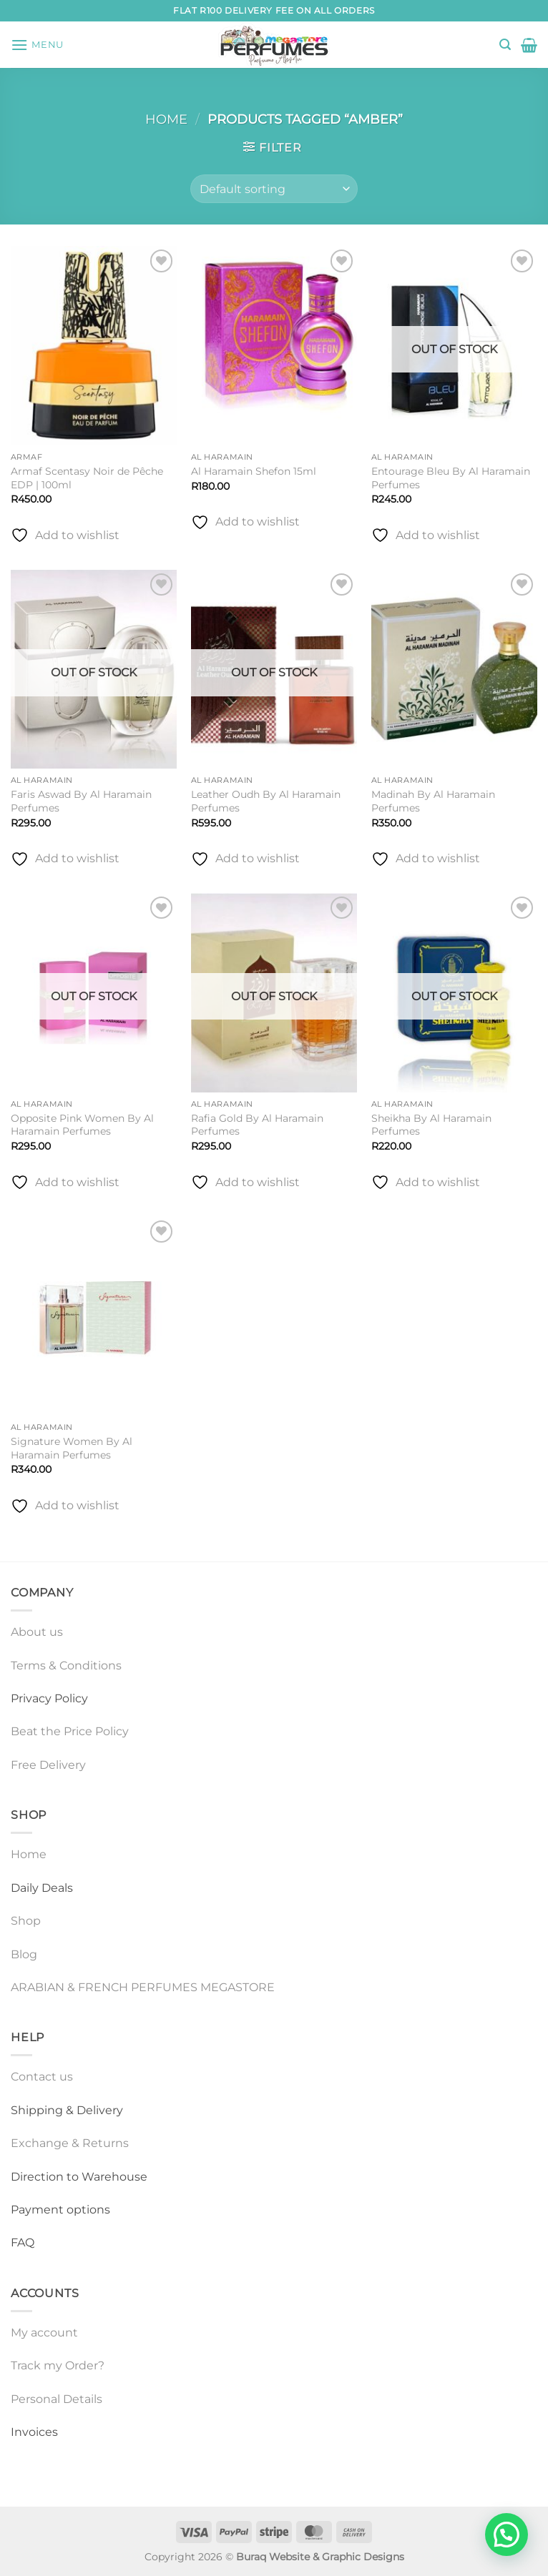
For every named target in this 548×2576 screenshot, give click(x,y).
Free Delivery (48, 1765)
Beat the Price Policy (70, 1731)
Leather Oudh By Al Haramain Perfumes (266, 801)
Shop (26, 1921)
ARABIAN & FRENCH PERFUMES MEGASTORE (143, 1987)
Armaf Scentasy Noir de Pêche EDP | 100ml (87, 478)
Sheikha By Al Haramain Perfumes (431, 1125)
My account (44, 2332)
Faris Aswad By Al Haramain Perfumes (81, 801)
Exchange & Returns (70, 2143)
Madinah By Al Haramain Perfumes (433, 801)
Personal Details (56, 2399)
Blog (24, 1954)
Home (166, 119)
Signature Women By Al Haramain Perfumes (71, 1448)
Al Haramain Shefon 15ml (253, 471)
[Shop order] (274, 188)
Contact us (42, 2076)
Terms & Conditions (66, 1665)
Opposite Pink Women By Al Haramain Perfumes (82, 1125)
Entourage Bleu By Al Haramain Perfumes (450, 478)
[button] (37, 44)
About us (37, 1632)
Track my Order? (57, 2365)
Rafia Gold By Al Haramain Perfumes (257, 1125)
